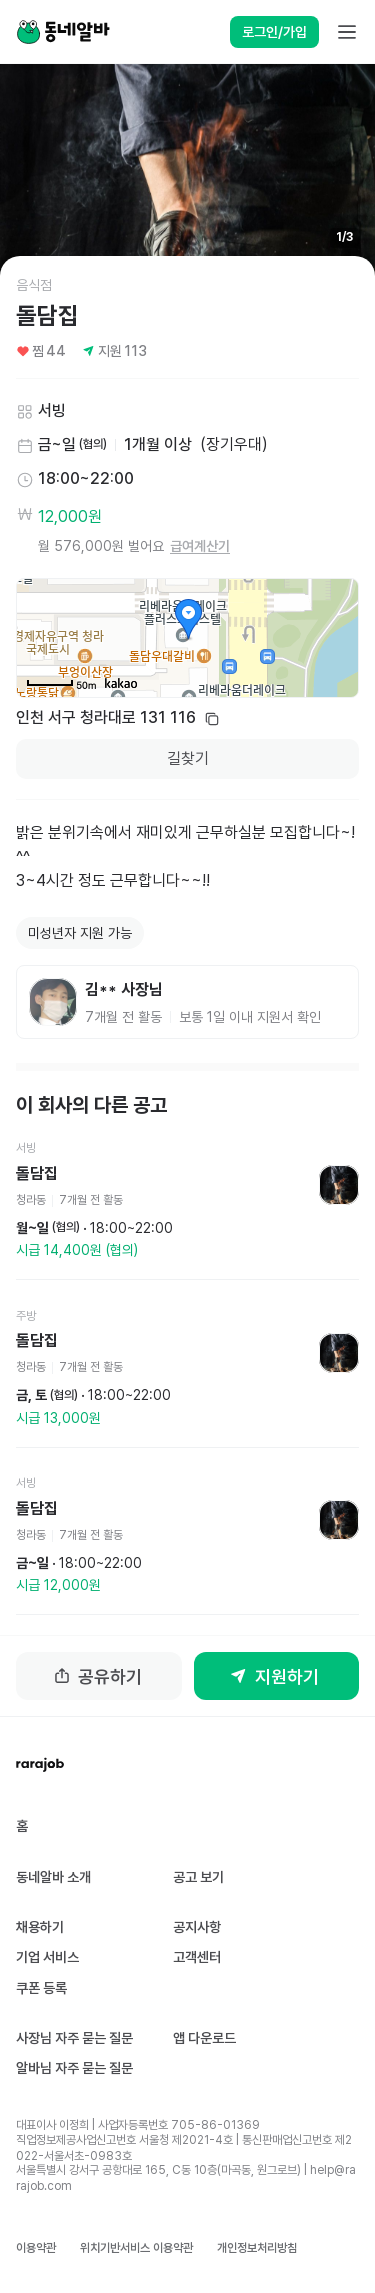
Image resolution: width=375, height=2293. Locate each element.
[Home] (63, 32)
